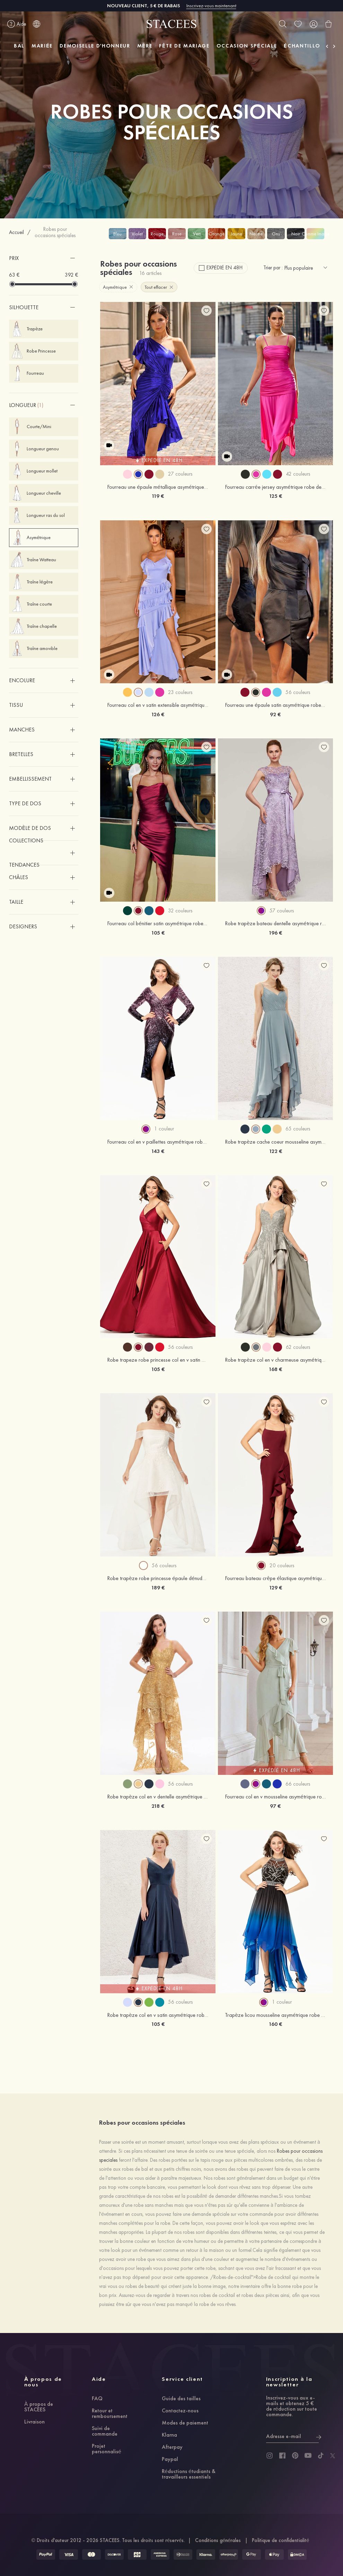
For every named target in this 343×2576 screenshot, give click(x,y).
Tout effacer (158, 287)
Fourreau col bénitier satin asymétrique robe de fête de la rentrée (157, 923)
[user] (313, 24)
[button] (43, 258)
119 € (157, 496)
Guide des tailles (181, 2399)
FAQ (97, 2399)
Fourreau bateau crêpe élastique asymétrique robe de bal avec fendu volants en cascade (275, 1578)
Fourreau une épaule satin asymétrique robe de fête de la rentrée (275, 705)
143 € (157, 1151)
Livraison (34, 2422)
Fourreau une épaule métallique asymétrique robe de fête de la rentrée (157, 487)
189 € (158, 1587)
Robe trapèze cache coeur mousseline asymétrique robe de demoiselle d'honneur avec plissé (275, 1141)
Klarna (169, 2435)
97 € (275, 1806)
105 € (158, 932)
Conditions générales (218, 2540)
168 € (275, 1369)
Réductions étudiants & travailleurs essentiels (189, 2474)
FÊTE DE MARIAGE (184, 45)
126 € (157, 714)
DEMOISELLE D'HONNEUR (95, 45)
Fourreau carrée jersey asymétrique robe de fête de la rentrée (275, 487)
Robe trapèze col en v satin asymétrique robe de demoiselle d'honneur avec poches (157, 2015)
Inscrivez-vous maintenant (211, 5)
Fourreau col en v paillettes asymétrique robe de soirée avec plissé (157, 1141)
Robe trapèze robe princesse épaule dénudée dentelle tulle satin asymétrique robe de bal (157, 1578)
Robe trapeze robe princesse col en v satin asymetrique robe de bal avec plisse (157, 1359)
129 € (275, 1587)
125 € (275, 496)
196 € (275, 932)
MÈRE (144, 45)
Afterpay (172, 2447)
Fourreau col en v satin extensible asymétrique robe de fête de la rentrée (157, 705)
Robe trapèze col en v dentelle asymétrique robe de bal (157, 1796)
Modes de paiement (185, 2423)
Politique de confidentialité (280, 2540)
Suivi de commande (104, 2431)
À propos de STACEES (38, 2407)
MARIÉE (42, 45)
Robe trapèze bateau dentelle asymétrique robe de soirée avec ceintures (275, 923)
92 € (275, 714)
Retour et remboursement (109, 2414)
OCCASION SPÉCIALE (247, 45)
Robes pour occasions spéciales (55, 232)
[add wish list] (206, 310)
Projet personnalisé (106, 2449)
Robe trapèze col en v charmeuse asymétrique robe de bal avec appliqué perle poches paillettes (275, 1359)
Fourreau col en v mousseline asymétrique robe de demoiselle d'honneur (275, 1796)
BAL (19, 45)
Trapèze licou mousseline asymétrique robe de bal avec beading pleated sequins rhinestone (275, 2015)
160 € (275, 2024)
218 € (157, 1806)
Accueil (16, 232)
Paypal (170, 2459)
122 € (275, 1151)
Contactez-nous (180, 2411)
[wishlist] (298, 24)
